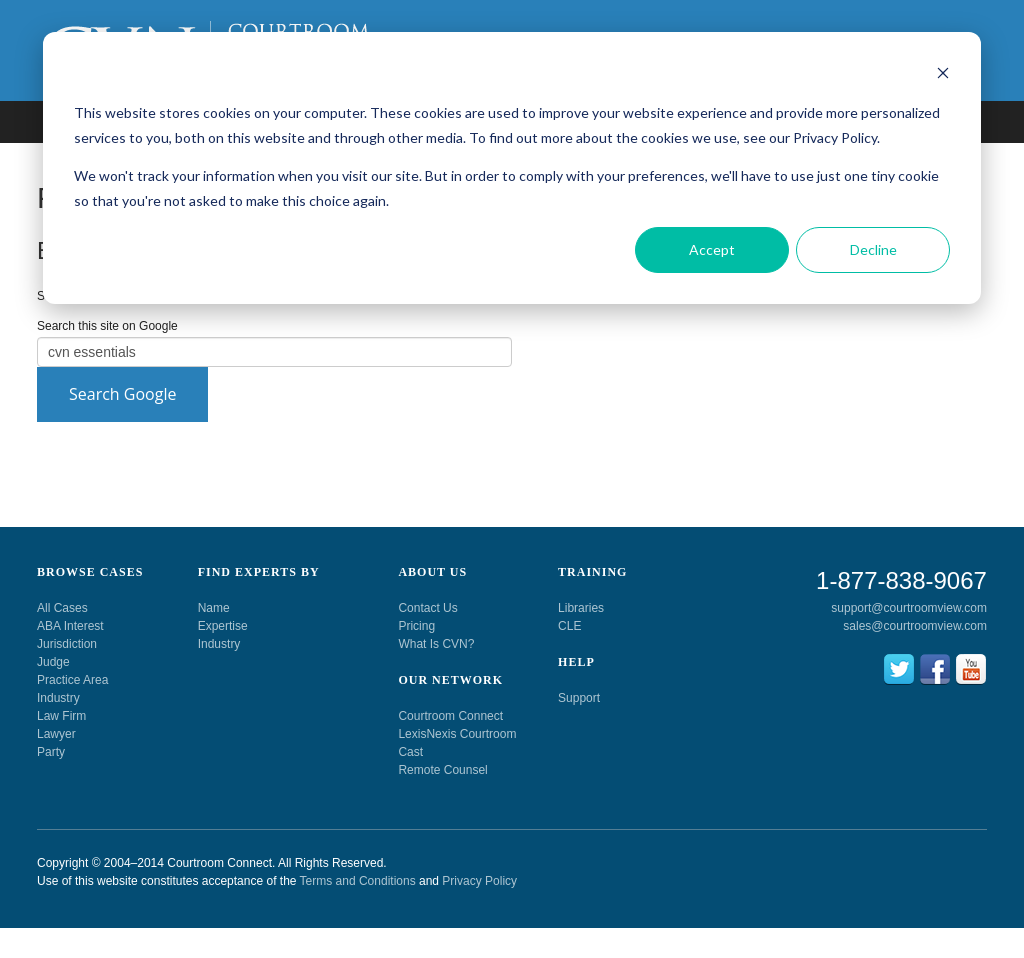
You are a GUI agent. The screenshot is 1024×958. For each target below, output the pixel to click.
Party (51, 752)
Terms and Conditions (358, 881)
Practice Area (72, 680)
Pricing (416, 626)
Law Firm (61, 716)
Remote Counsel (442, 770)
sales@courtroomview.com (915, 626)
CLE (569, 626)
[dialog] (512, 168)
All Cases (62, 608)
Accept (712, 249)
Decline (873, 249)
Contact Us (427, 608)
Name (214, 608)
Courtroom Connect (450, 716)
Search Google (122, 394)
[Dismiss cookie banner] (943, 75)
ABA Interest (70, 626)
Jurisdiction (67, 644)
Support (579, 698)
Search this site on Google (107, 326)
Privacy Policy (479, 881)
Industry (58, 698)
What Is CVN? (436, 644)
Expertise (223, 626)
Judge (53, 662)
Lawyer (56, 734)
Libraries (581, 608)
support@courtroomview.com (909, 608)
